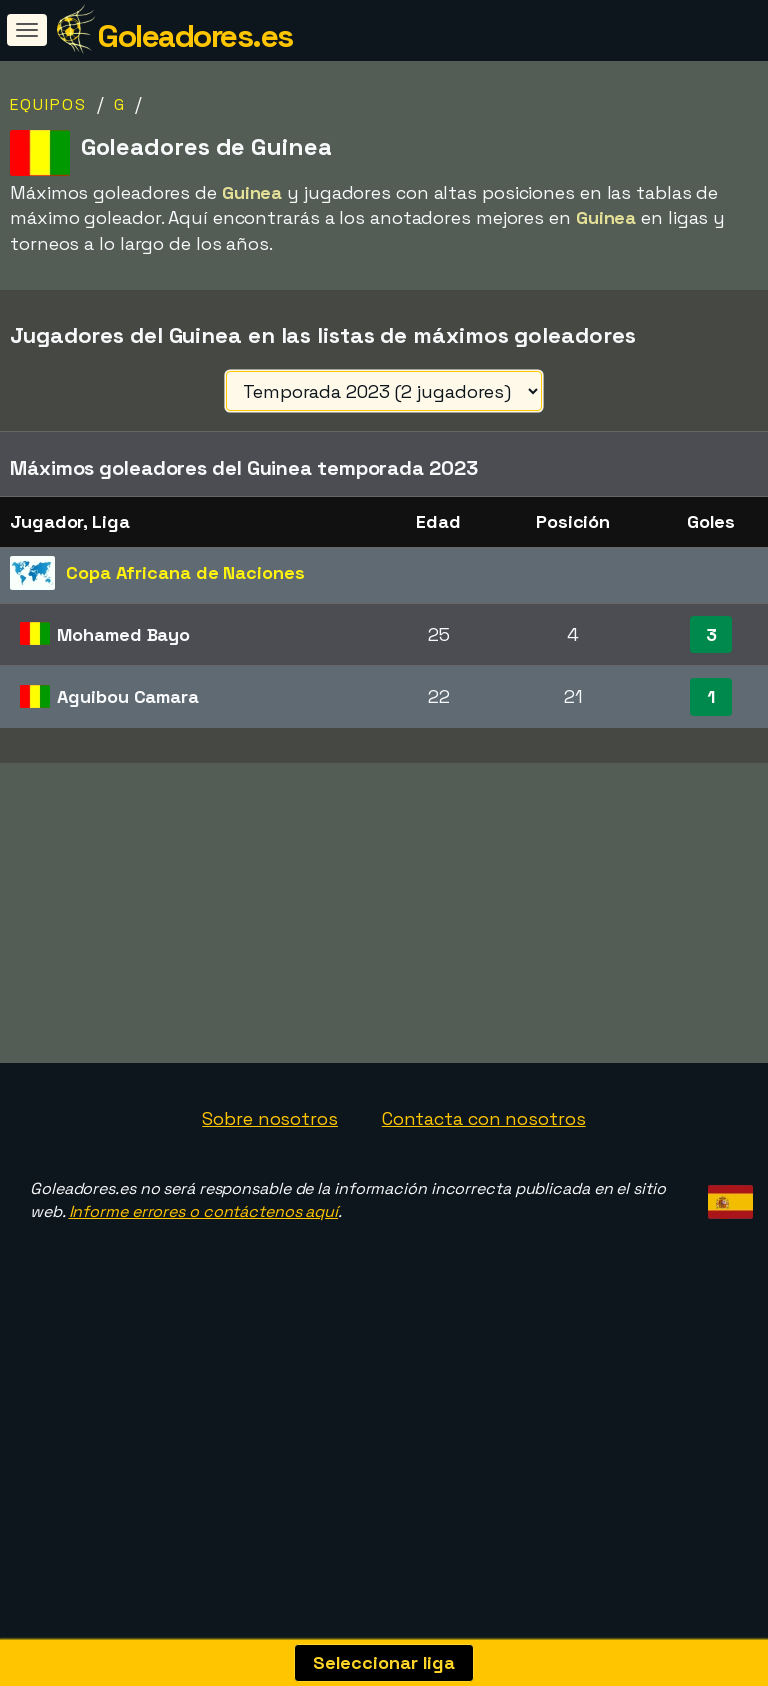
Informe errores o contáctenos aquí (204, 1285)
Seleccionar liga (384, 1662)
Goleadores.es (195, 36)
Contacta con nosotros (484, 1192)
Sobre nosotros (270, 1192)
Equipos (48, 104)
